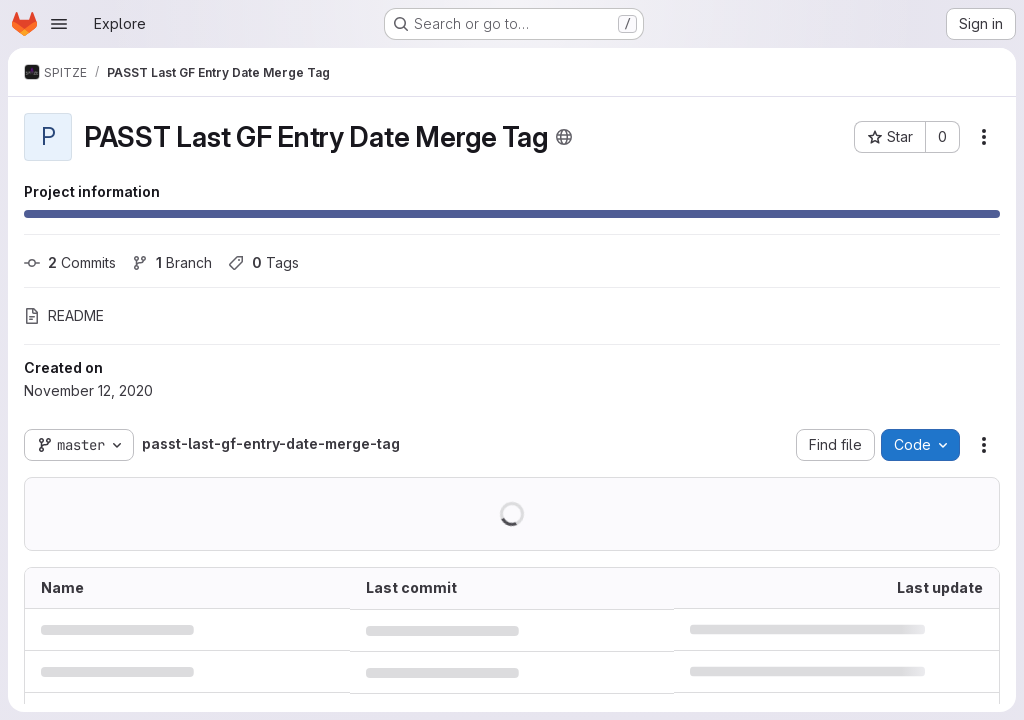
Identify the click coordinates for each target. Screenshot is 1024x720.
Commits (70, 262)
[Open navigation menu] (59, 24)
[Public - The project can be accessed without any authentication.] (564, 137)
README (64, 315)
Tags (263, 262)
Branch (172, 262)
